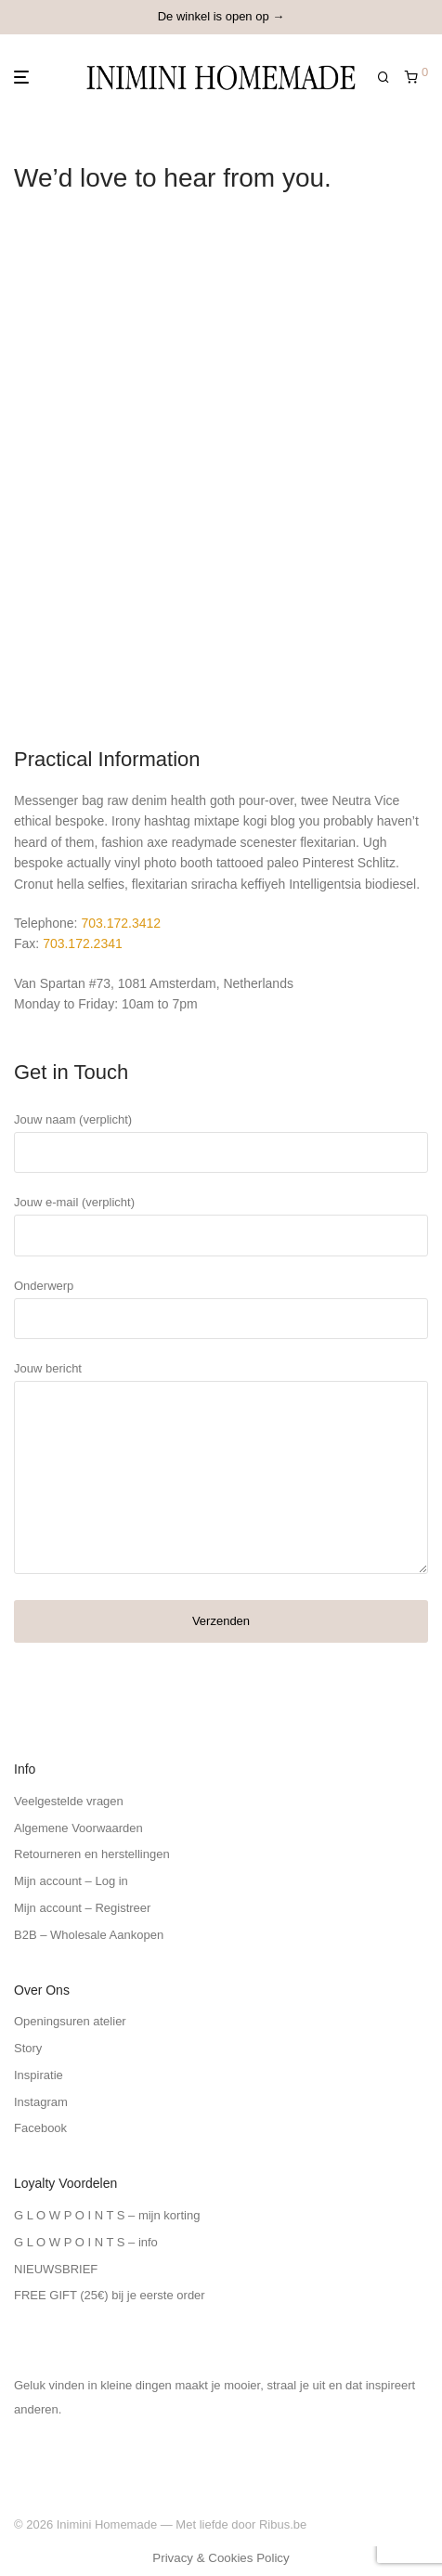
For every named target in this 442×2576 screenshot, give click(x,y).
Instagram (41, 2102)
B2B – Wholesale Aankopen (88, 1935)
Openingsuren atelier (70, 2021)
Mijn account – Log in (71, 1881)
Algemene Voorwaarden (78, 1828)
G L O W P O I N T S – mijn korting (107, 2215)
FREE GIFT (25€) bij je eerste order (109, 2295)
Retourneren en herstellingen (92, 1854)
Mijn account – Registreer (82, 1908)
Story (28, 2048)
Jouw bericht (221, 1471)
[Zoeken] (391, 77)
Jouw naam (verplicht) (221, 1142)
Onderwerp (221, 1309)
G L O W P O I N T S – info (86, 2242)
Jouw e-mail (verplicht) (221, 1225)
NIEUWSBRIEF (56, 2269)
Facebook (40, 2128)
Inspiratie (38, 2075)
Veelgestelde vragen (69, 1801)
